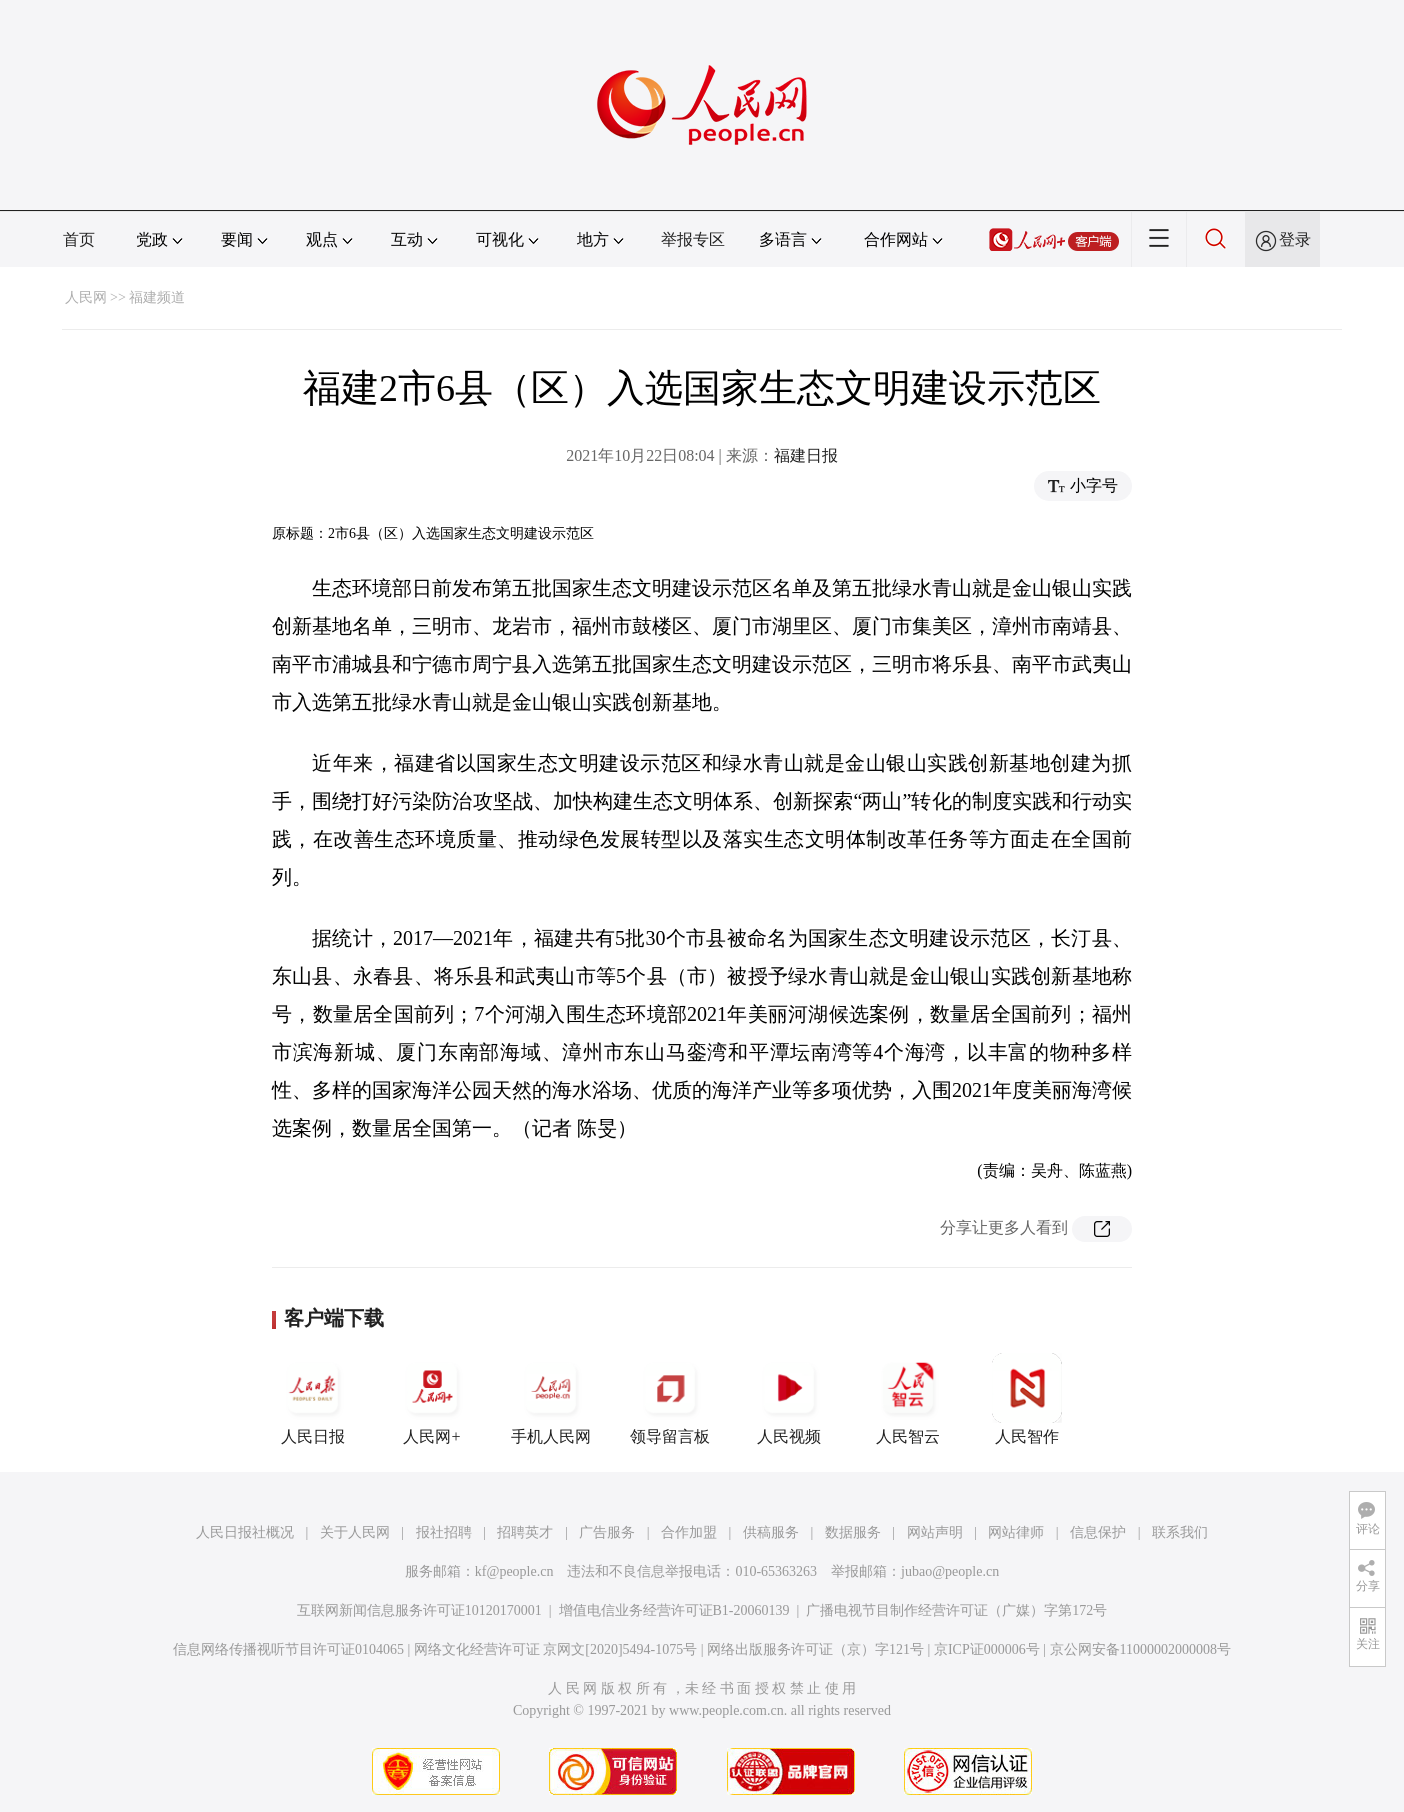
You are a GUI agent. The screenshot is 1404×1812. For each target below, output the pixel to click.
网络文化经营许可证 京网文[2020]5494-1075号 (556, 1649)
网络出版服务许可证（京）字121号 (815, 1649)
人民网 (86, 297)
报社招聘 (444, 1532)
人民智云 (908, 1399)
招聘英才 (525, 1532)
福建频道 (157, 297)
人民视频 (789, 1399)
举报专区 (693, 239)
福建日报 (806, 455)
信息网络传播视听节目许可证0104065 (288, 1649)
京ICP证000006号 (987, 1649)
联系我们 (1180, 1532)
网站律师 (1016, 1532)
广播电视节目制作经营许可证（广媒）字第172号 (956, 1610)
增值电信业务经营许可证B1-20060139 (674, 1610)
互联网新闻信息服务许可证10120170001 (419, 1610)
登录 (1295, 239)
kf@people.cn (514, 1571)
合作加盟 (689, 1532)
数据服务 (853, 1532)
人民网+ (432, 1399)
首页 (79, 239)
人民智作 (1027, 1399)
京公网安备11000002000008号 (1140, 1649)
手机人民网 (551, 1399)
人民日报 (313, 1399)
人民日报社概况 (245, 1532)
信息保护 (1098, 1532)
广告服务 (607, 1532)
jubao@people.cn (950, 1571)
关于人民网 (355, 1532)
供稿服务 (771, 1532)
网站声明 (935, 1532)
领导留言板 (670, 1399)
